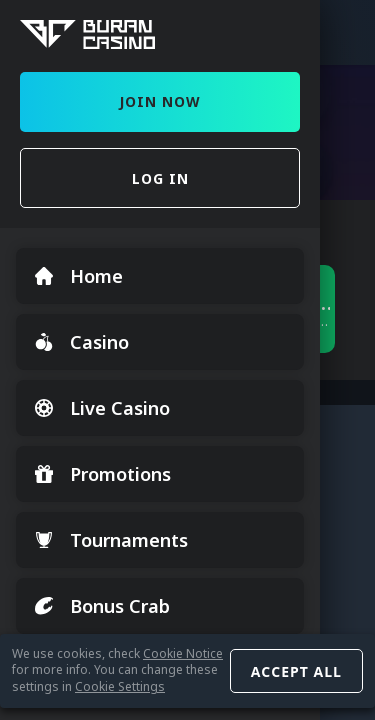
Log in (160, 178)
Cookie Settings (120, 686)
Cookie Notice (183, 653)
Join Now (160, 101)
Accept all (296, 671)
